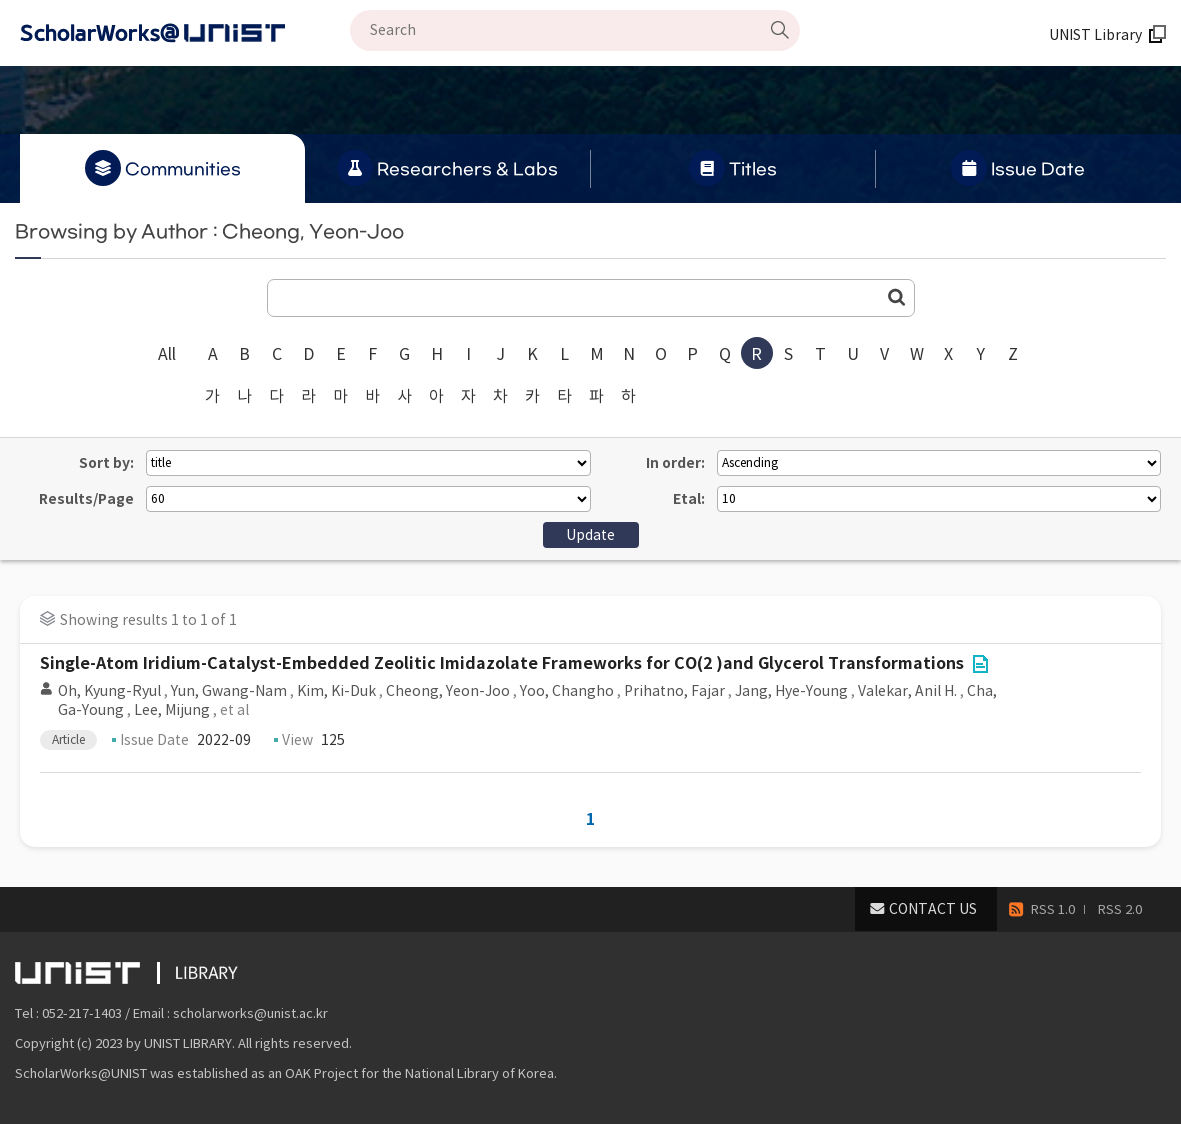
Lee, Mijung (172, 710)
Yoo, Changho (567, 691)
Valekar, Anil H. (907, 691)
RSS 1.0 (1053, 909)
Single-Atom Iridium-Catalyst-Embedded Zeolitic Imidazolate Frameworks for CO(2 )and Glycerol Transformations (502, 663)
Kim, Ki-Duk (336, 691)
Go (897, 297)
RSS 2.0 (1120, 909)
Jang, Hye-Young (791, 691)
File (980, 664)
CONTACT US (933, 909)
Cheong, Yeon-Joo (448, 691)
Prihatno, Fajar (674, 691)
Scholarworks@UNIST (185, 33)
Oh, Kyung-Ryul (109, 691)
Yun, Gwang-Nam (229, 691)
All (167, 354)
